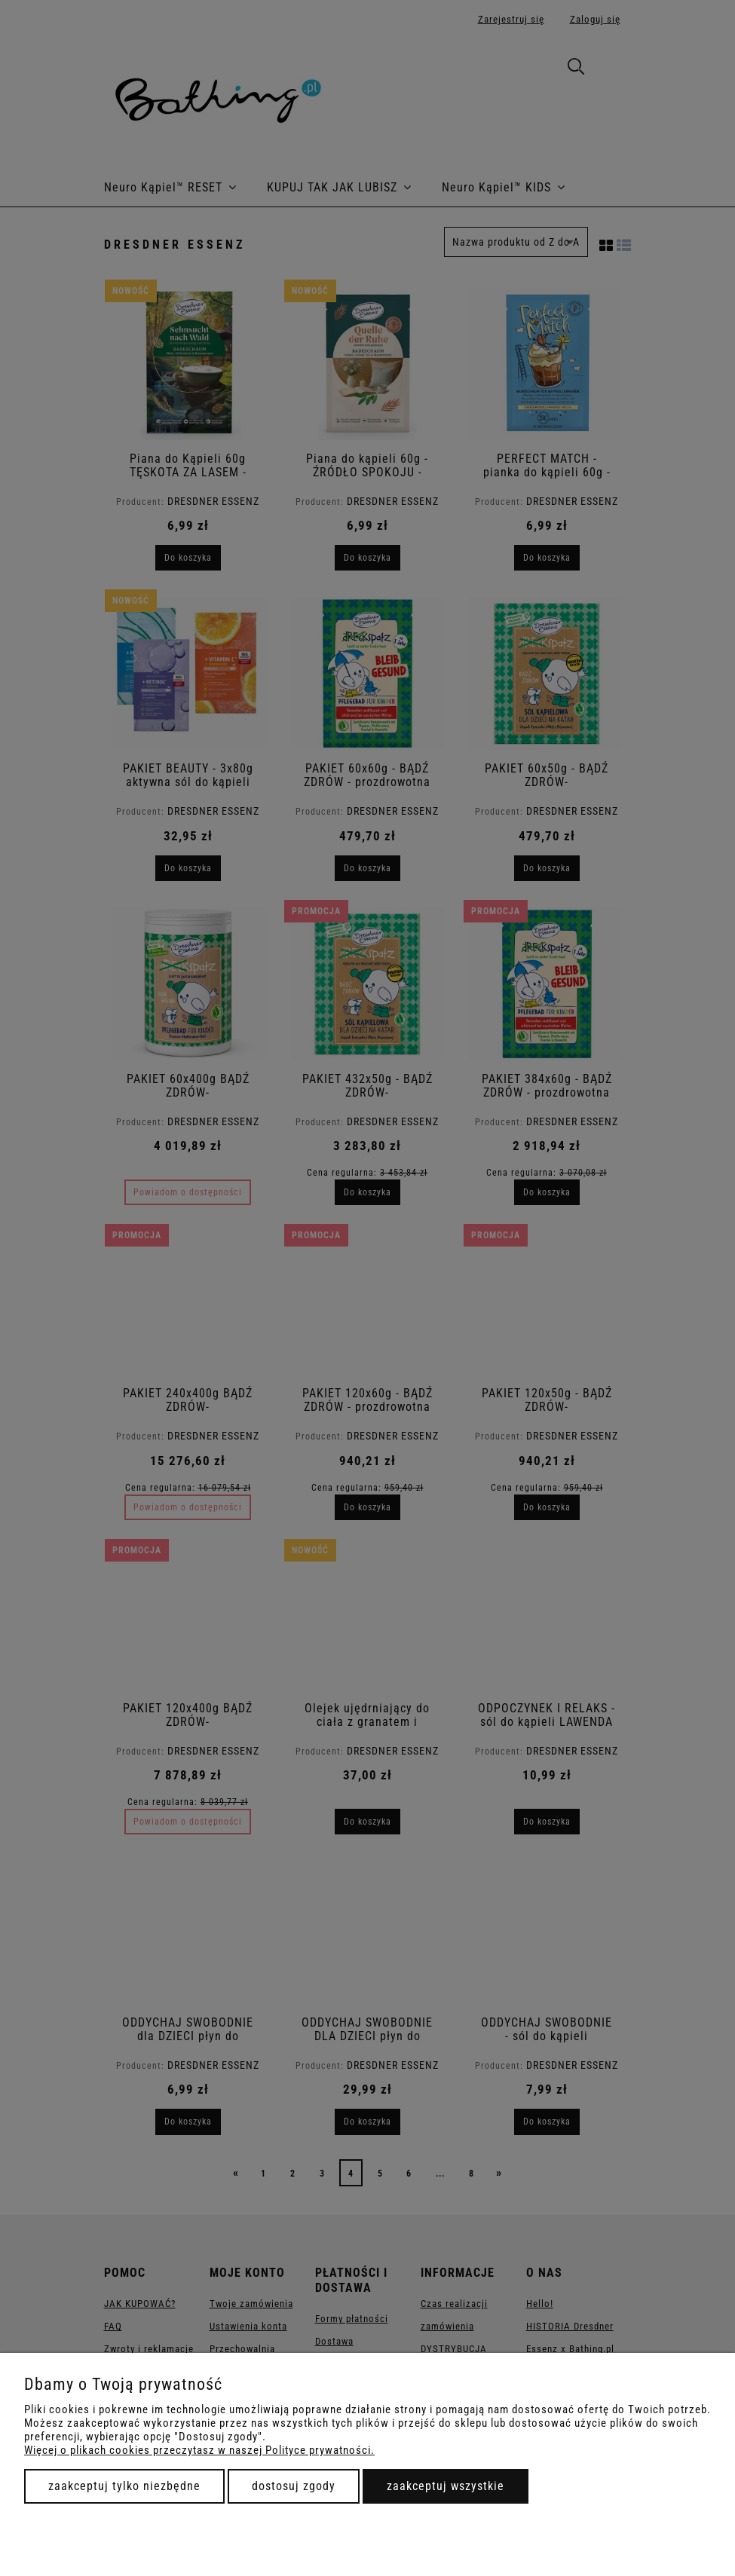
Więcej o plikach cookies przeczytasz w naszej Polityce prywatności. (199, 2450)
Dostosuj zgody (293, 2486)
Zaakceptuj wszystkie (445, 2486)
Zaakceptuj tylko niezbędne (124, 2486)
